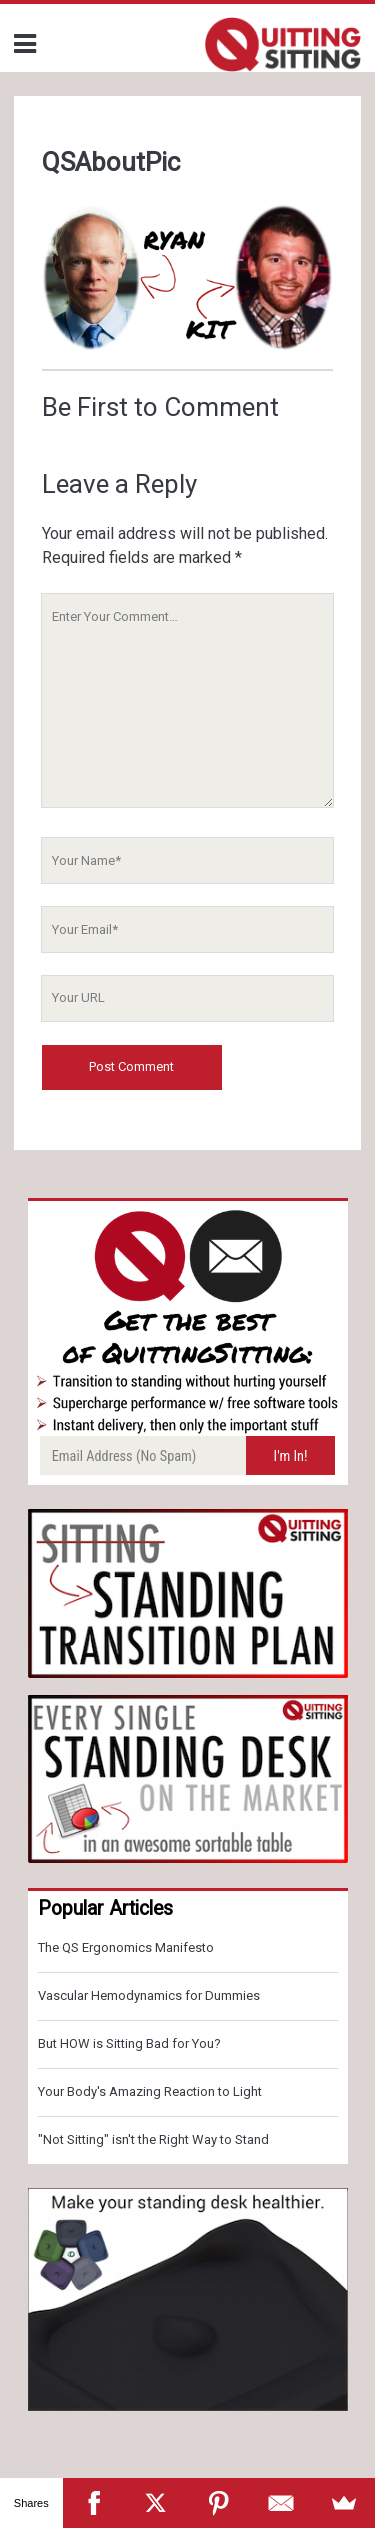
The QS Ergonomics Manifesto (126, 1947)
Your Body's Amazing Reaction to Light (150, 2091)
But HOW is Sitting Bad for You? (129, 2043)
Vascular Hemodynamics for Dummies (149, 1995)
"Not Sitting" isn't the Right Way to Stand (153, 2139)
